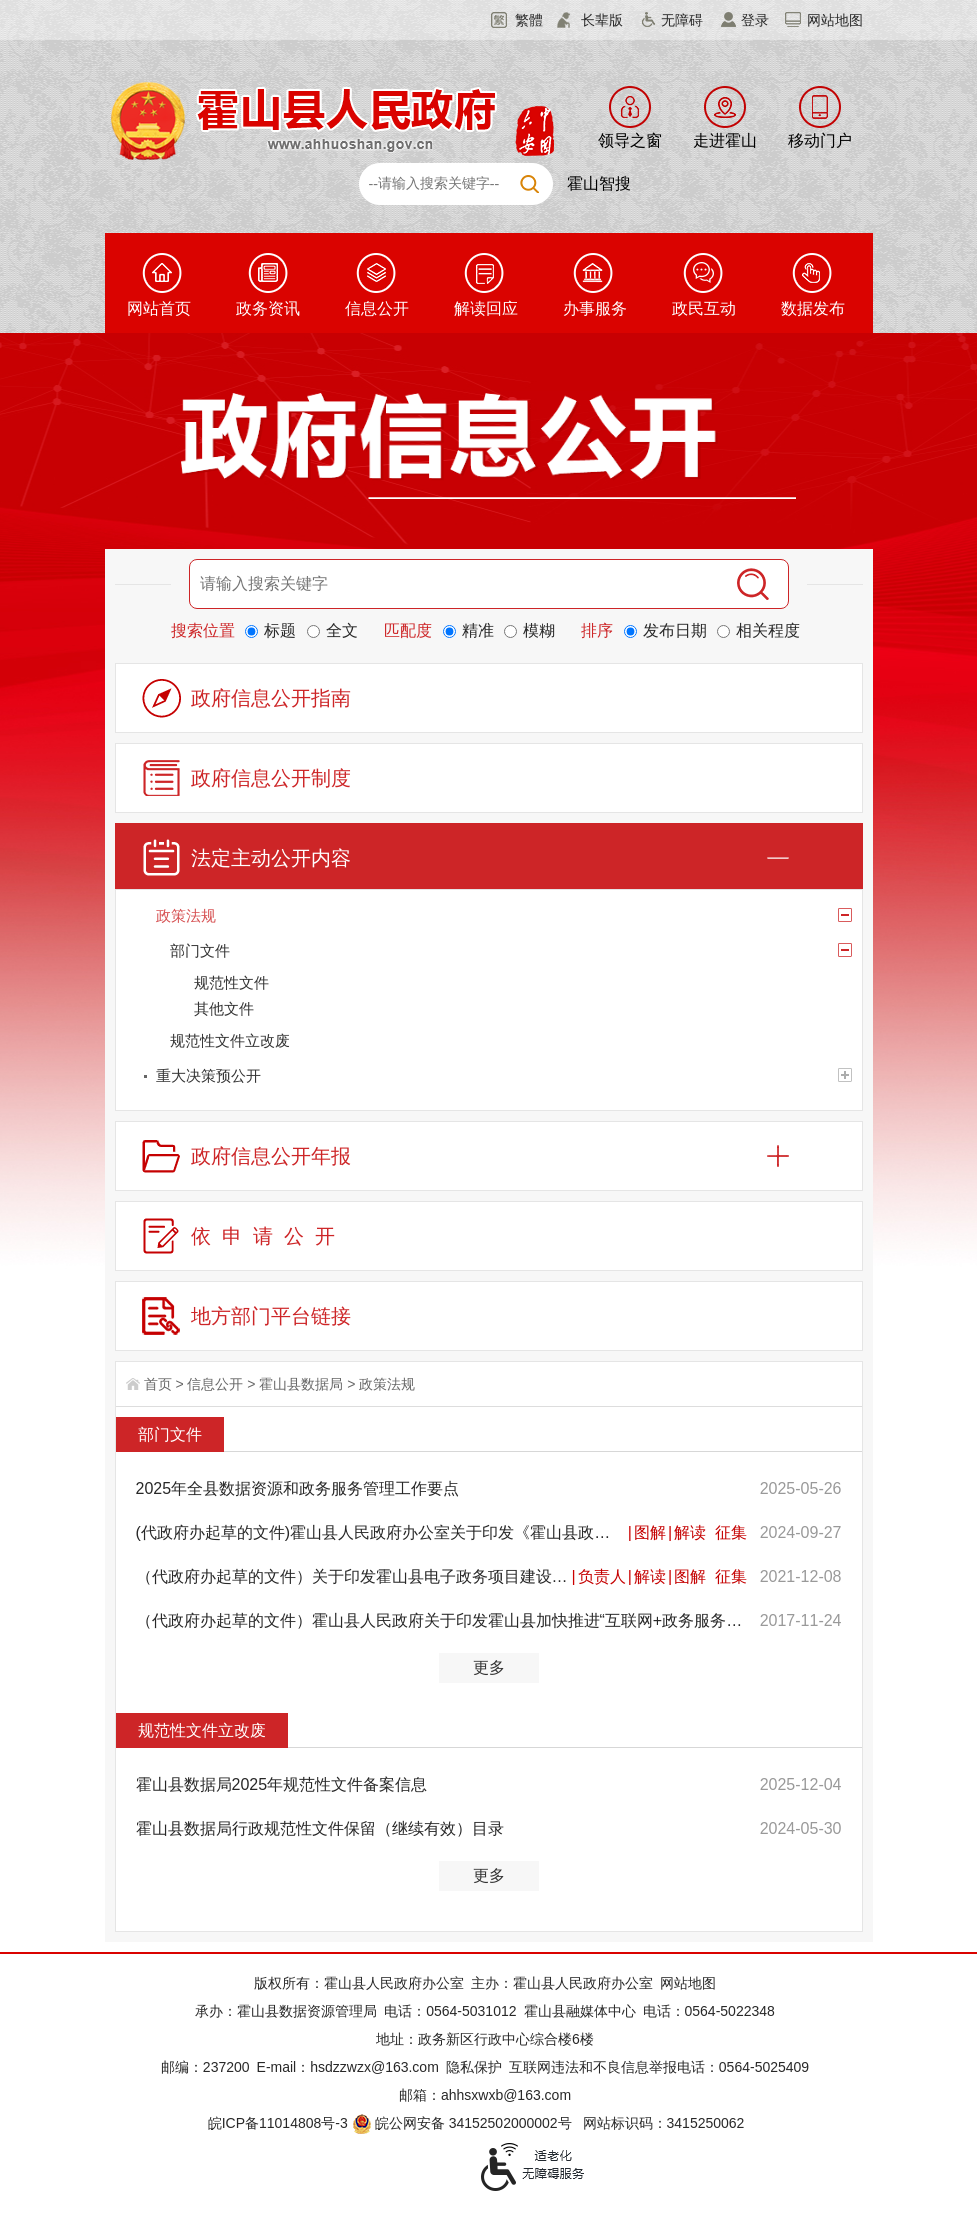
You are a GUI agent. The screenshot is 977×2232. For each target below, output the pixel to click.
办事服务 (595, 308)
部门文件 (170, 1434)
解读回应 (486, 308)
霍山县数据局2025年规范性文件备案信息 (282, 1784)
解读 (690, 1532)
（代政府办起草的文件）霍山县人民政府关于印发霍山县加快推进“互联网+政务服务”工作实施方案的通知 (441, 1620)
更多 (489, 1667)
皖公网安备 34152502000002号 (463, 2123)
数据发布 (813, 308)
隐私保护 (474, 2067)
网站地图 (835, 20)
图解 (650, 1532)
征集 (731, 1532)
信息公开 (377, 308)
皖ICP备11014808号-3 (278, 2123)
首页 (158, 1384)
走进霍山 (725, 140)
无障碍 (682, 20)
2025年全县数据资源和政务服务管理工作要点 (298, 1488)
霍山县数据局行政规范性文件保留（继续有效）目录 (320, 1828)
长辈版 (602, 20)
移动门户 (820, 140)
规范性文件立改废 (202, 1730)
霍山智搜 (599, 183)
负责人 (602, 1576)
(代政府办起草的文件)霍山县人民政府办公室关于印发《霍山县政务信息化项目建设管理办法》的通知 (381, 1532)
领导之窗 (630, 140)
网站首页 (159, 308)
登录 (755, 20)
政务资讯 (268, 308)
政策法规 (387, 1384)
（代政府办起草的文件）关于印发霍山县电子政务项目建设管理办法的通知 (353, 1576)
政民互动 (704, 308)
